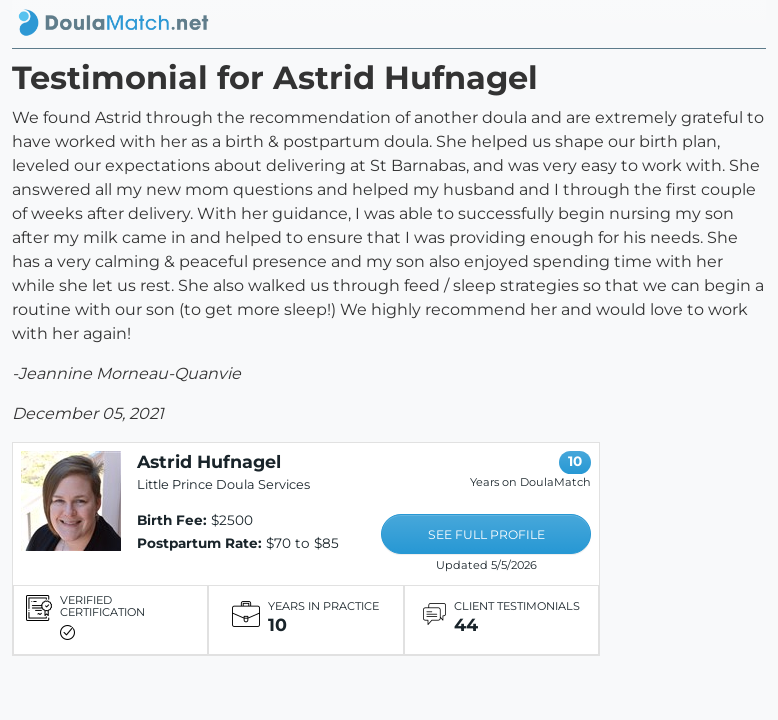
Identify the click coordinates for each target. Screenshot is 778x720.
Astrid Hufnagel (209, 461)
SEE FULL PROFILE (486, 534)
